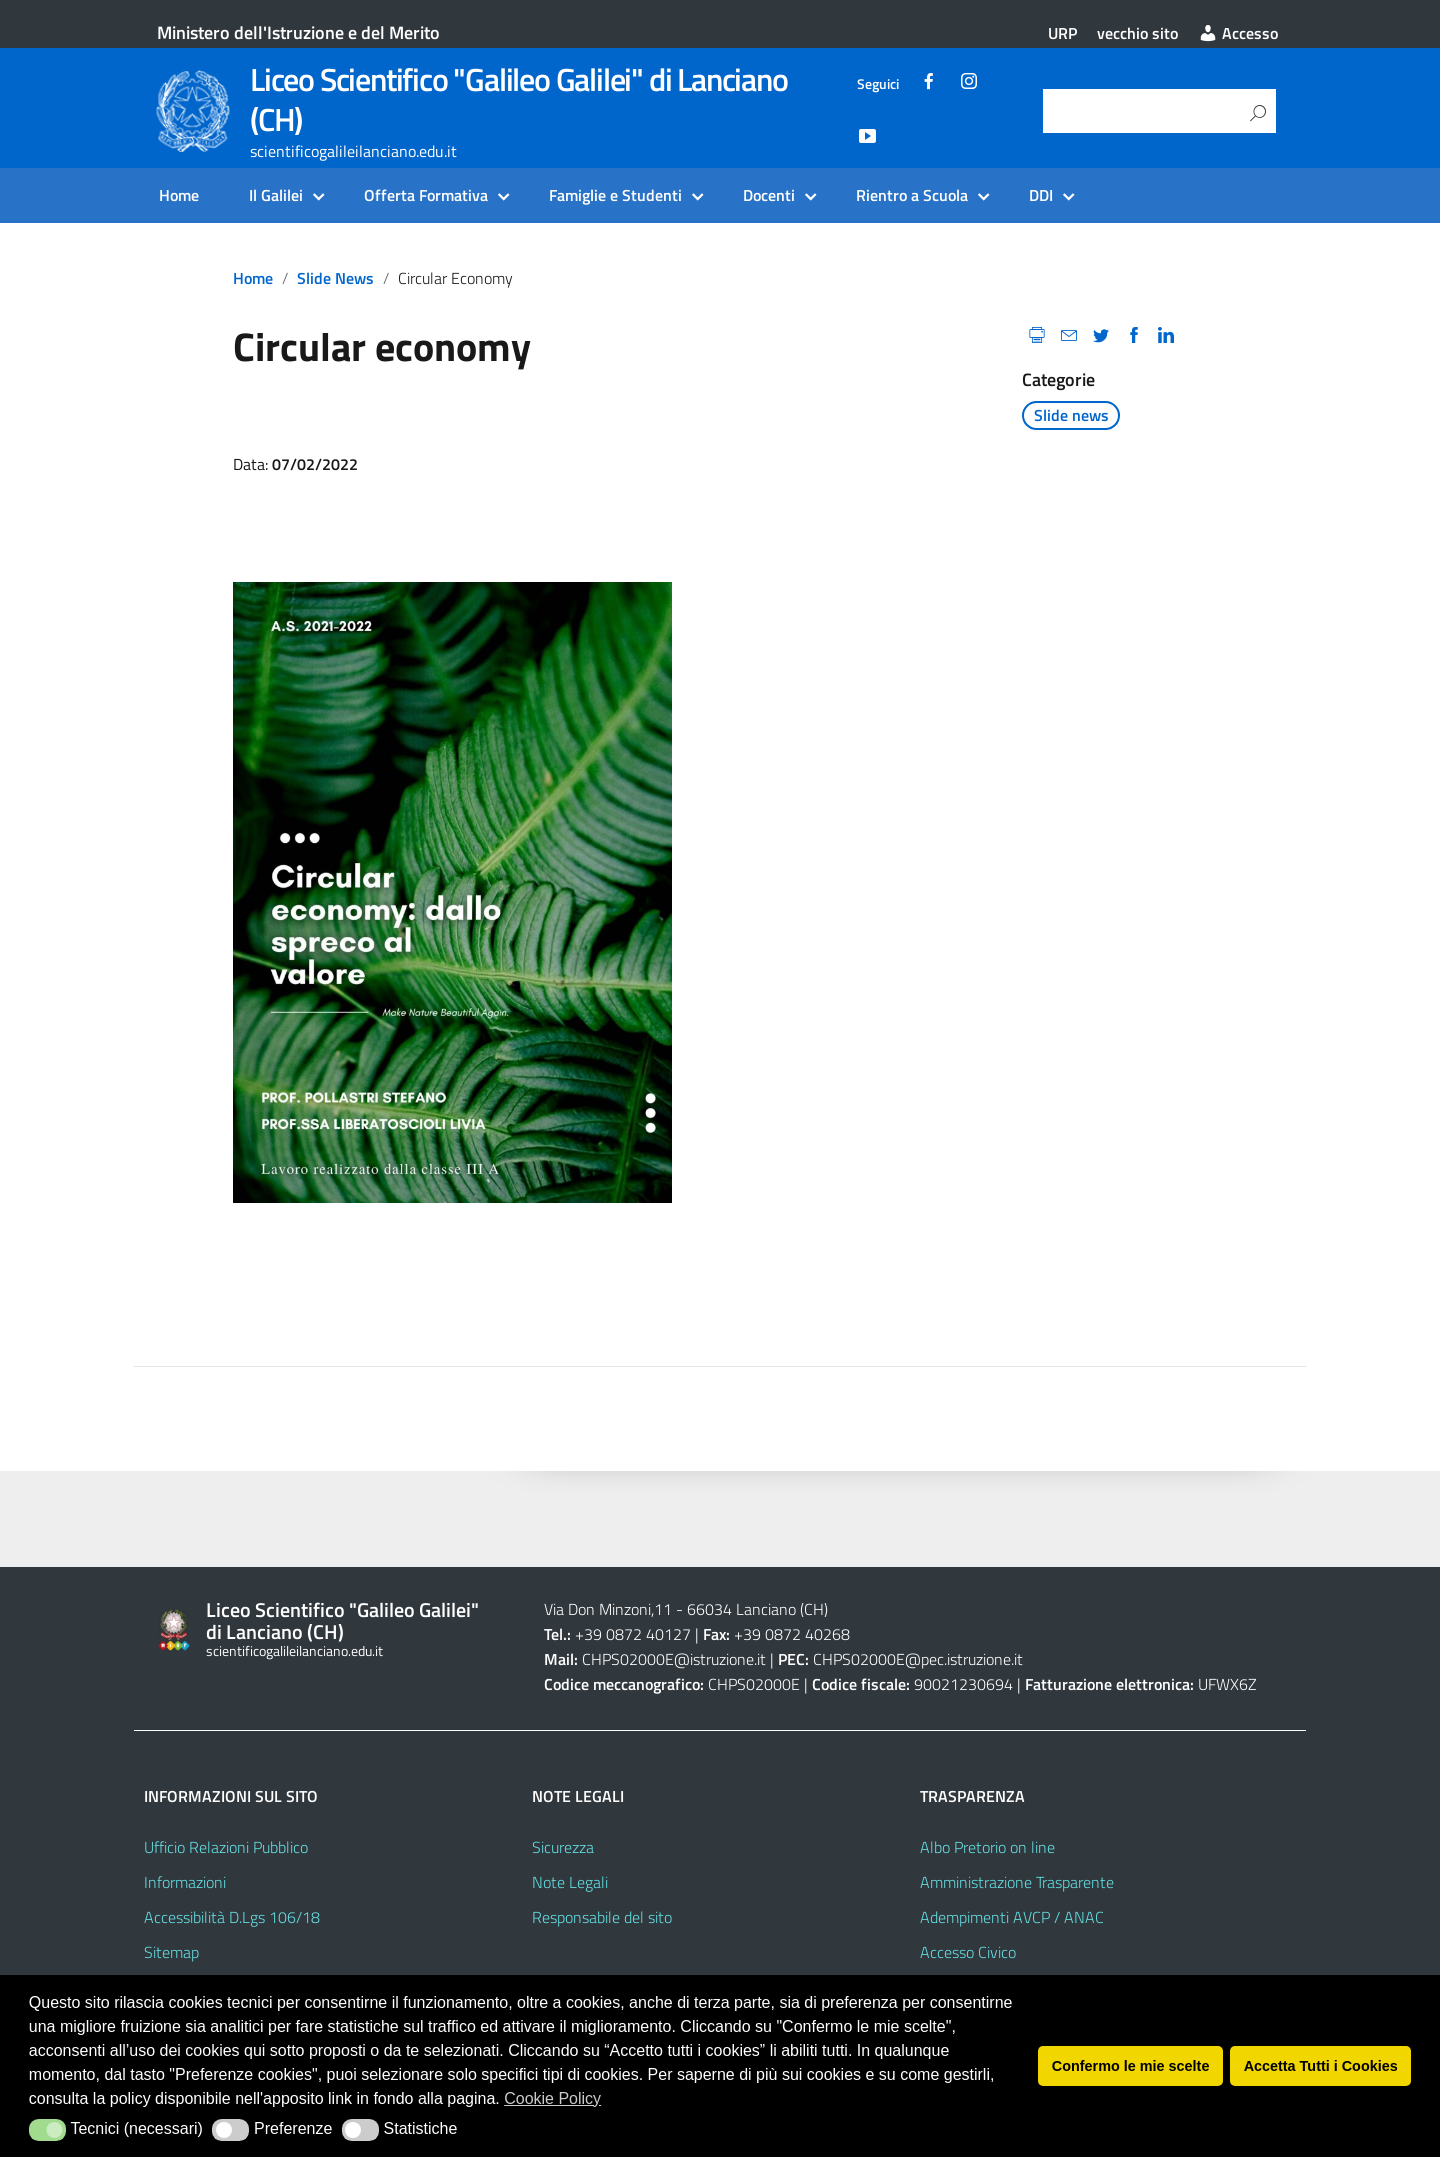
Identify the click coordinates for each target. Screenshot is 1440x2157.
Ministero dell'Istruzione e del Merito (298, 32)
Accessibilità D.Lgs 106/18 (232, 1917)
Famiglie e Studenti (615, 195)
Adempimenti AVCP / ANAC (1012, 1917)
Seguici (878, 84)
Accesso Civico (968, 1952)
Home (179, 195)
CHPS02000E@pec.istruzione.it (918, 1659)
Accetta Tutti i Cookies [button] (1321, 2066)
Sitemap (171, 1952)
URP (1062, 33)
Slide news (335, 278)
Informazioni (185, 1882)
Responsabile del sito (602, 1917)
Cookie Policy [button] (552, 2098)
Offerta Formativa (426, 195)
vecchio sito (1137, 33)
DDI (1041, 195)
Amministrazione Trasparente (1017, 1882)
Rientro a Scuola (912, 195)
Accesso (1238, 33)
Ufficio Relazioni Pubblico (226, 1847)
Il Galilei (276, 195)
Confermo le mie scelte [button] (1131, 2066)
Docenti (769, 195)
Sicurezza (563, 1847)
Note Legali (570, 1882)
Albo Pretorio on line (987, 1847)
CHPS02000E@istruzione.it (674, 1659)
